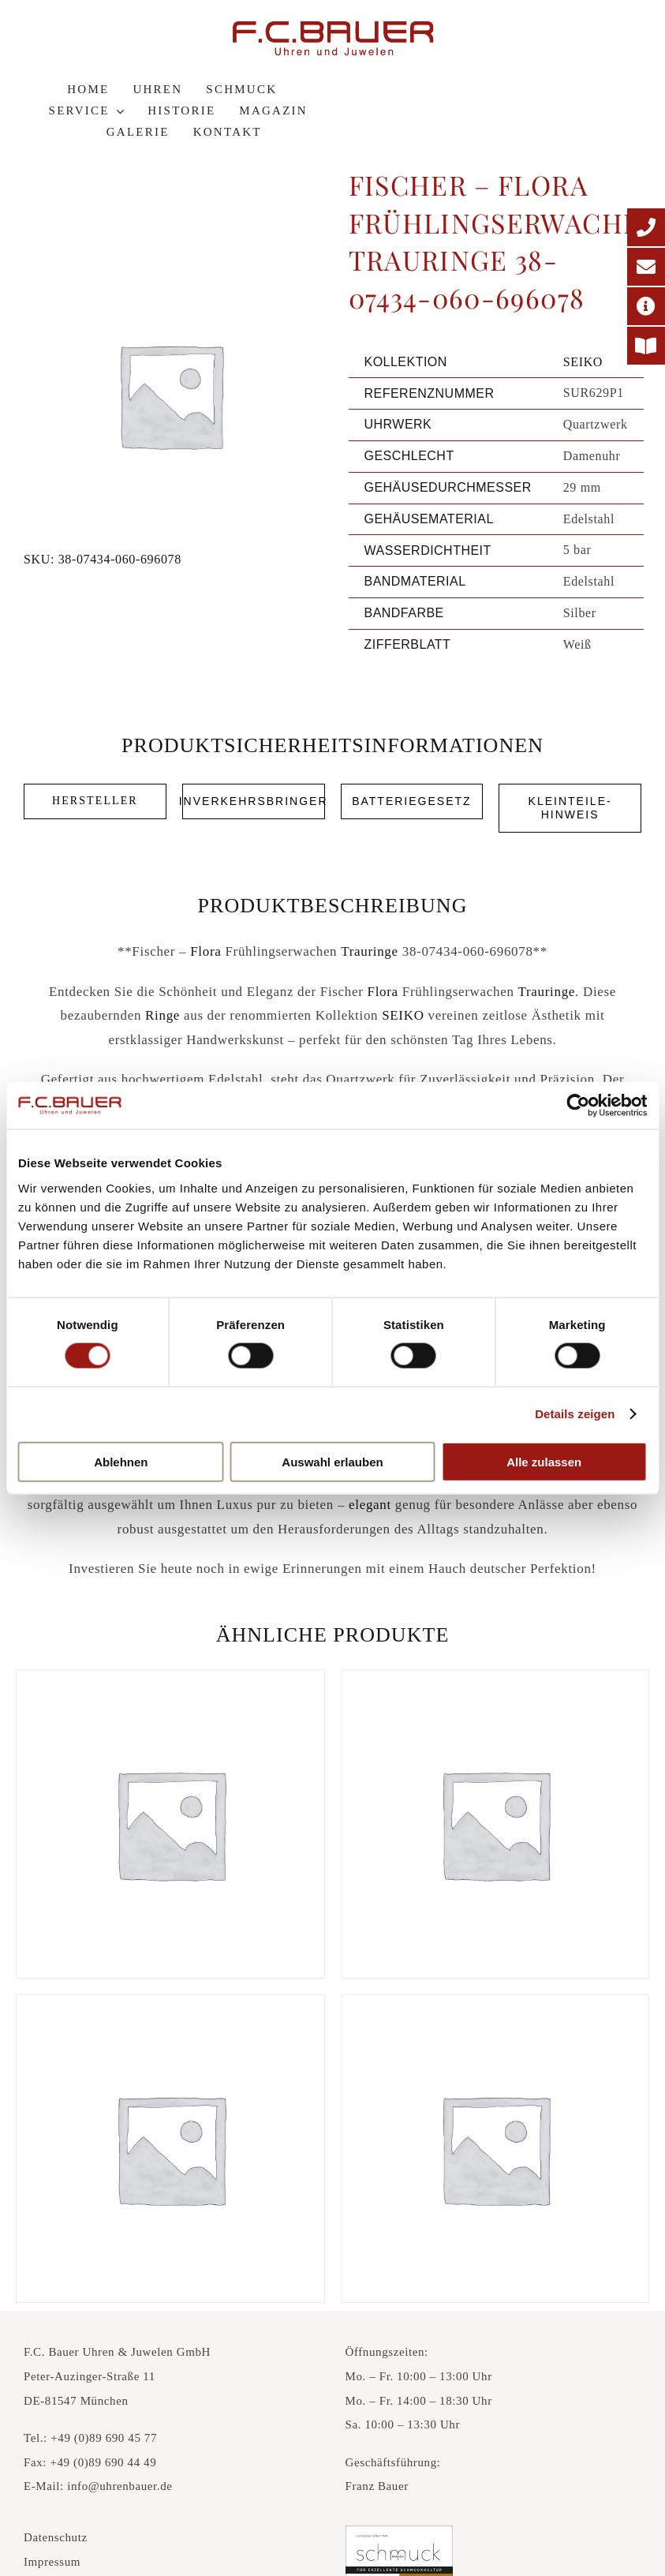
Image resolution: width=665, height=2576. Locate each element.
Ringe (162, 1015)
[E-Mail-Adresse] (646, 267)
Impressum (52, 2561)
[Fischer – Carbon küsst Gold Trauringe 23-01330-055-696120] (170, 2149)
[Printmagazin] (646, 346)
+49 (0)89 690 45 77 (103, 2438)
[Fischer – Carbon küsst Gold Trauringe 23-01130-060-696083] (170, 1824)
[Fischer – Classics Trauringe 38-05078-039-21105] (495, 2149)
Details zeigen (575, 1414)
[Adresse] (646, 306)
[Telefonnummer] (646, 227)
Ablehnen (121, 1461)
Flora (205, 951)
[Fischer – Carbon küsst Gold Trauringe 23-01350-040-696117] (495, 1824)
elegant (370, 1504)
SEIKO (583, 362)
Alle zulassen (543, 1461)
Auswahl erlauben (332, 1461)
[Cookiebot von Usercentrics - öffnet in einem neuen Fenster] (578, 1106)
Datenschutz (56, 2537)
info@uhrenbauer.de (119, 2486)
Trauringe (369, 951)
